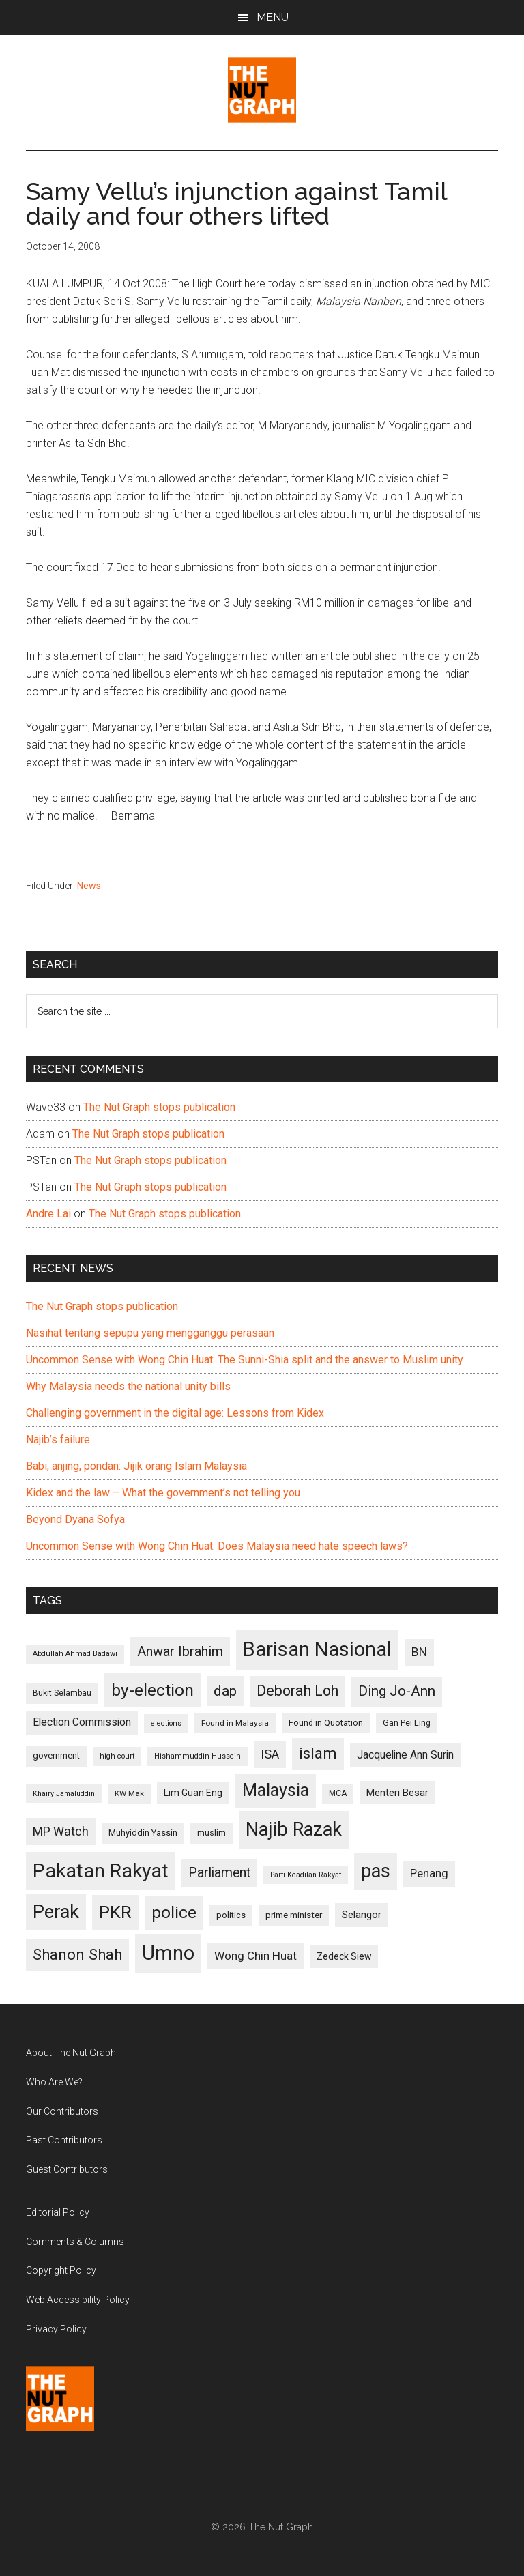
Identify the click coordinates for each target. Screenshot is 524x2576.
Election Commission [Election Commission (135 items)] (82, 1722)
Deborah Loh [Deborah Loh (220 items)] (297, 1690)
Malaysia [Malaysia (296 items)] (275, 1790)
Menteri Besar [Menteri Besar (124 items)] (397, 1792)
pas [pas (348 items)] (375, 1871)
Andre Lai (48, 1213)
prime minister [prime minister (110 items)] (293, 1915)
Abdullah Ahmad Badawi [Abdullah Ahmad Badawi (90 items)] (75, 1653)
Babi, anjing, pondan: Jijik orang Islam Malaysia (136, 1466)
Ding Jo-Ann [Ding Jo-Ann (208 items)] (396, 1691)
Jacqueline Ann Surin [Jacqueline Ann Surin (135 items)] (405, 1755)
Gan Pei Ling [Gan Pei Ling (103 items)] (407, 1723)
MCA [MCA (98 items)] (338, 1793)
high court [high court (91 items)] (117, 1756)
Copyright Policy (61, 2270)
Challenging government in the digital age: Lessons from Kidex (175, 1412)
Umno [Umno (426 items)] (168, 1953)
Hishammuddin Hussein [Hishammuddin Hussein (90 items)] (197, 1756)
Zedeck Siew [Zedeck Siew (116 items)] (344, 1956)
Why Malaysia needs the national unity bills (128, 1386)
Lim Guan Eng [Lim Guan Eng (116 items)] (193, 1792)
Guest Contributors (67, 2169)
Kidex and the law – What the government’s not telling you (163, 1492)
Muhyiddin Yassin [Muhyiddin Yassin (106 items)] (142, 1832)
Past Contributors (64, 2139)
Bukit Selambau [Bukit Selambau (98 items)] (62, 1693)
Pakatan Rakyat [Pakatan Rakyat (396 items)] (101, 1870)
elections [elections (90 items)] (166, 1723)
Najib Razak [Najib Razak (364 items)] (294, 1829)
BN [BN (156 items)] (419, 1652)
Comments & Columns (75, 2241)
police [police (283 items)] (173, 1912)
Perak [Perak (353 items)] (56, 1912)
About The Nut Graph (71, 2052)
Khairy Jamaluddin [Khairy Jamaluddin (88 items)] (64, 1793)
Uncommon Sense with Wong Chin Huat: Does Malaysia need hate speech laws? (217, 1545)
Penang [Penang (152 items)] (429, 1873)
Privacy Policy (56, 2329)
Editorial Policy (57, 2212)
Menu (273, 17)
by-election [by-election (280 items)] (152, 1690)
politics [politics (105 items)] (231, 1915)
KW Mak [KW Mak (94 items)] (129, 1793)
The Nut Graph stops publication (159, 1107)
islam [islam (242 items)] (318, 1753)
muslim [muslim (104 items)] (211, 1832)
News (89, 885)
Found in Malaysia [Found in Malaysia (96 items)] (235, 1723)
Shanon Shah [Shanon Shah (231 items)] (77, 1954)
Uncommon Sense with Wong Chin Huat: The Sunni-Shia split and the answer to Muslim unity (244, 1359)
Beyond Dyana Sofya (75, 1519)
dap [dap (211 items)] (225, 1690)
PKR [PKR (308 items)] (115, 1912)
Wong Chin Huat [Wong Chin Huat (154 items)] (255, 1956)
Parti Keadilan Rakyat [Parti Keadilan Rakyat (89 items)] (305, 1874)
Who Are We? (54, 2081)
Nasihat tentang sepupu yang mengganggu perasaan (150, 1333)
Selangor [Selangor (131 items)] (361, 1915)
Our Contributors (62, 2111)
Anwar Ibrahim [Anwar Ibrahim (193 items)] (180, 1651)
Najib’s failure (58, 1439)
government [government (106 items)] (56, 1755)
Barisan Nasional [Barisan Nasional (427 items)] (317, 1649)
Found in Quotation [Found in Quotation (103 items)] (326, 1723)
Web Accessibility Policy (78, 2299)
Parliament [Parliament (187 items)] (219, 1873)
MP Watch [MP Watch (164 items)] (61, 1831)
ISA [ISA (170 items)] (270, 1754)
